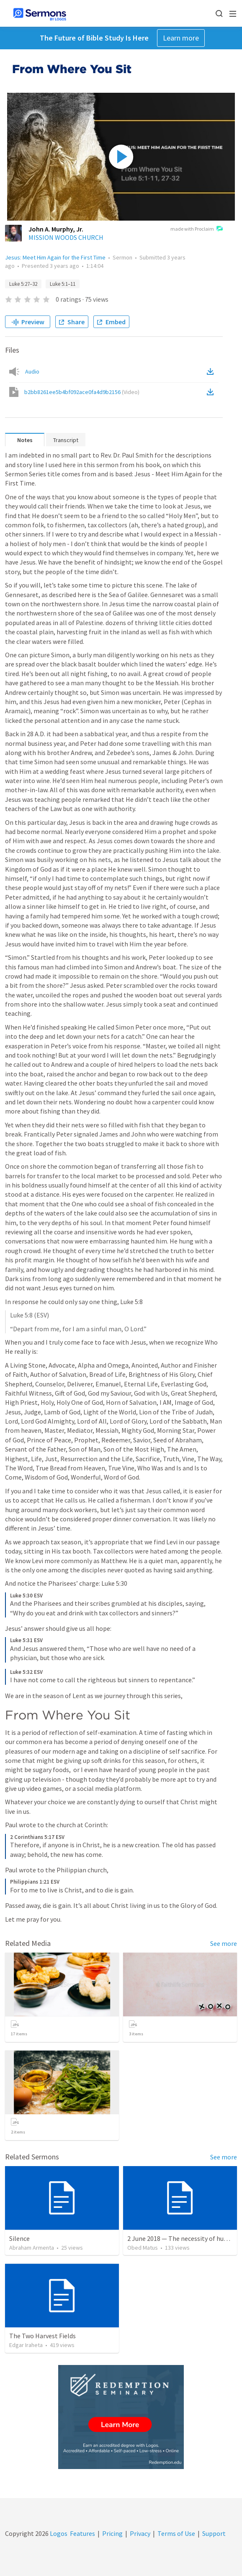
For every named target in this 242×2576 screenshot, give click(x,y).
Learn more (181, 38)
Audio (32, 371)
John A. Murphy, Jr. (55, 229)
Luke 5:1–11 (62, 283)
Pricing (112, 2533)
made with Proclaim (196, 229)
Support (214, 2533)
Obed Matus (142, 2247)
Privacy (140, 2533)
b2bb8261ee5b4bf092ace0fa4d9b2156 (81, 392)
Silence (19, 2238)
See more (223, 1943)
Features (82, 2533)
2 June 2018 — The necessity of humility (184, 2238)
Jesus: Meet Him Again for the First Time (55, 257)
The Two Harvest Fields (42, 2336)
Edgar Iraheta (26, 2345)
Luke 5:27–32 (23, 283)
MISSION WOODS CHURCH (65, 237)
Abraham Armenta (31, 2247)
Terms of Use (176, 2533)
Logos (58, 2533)
